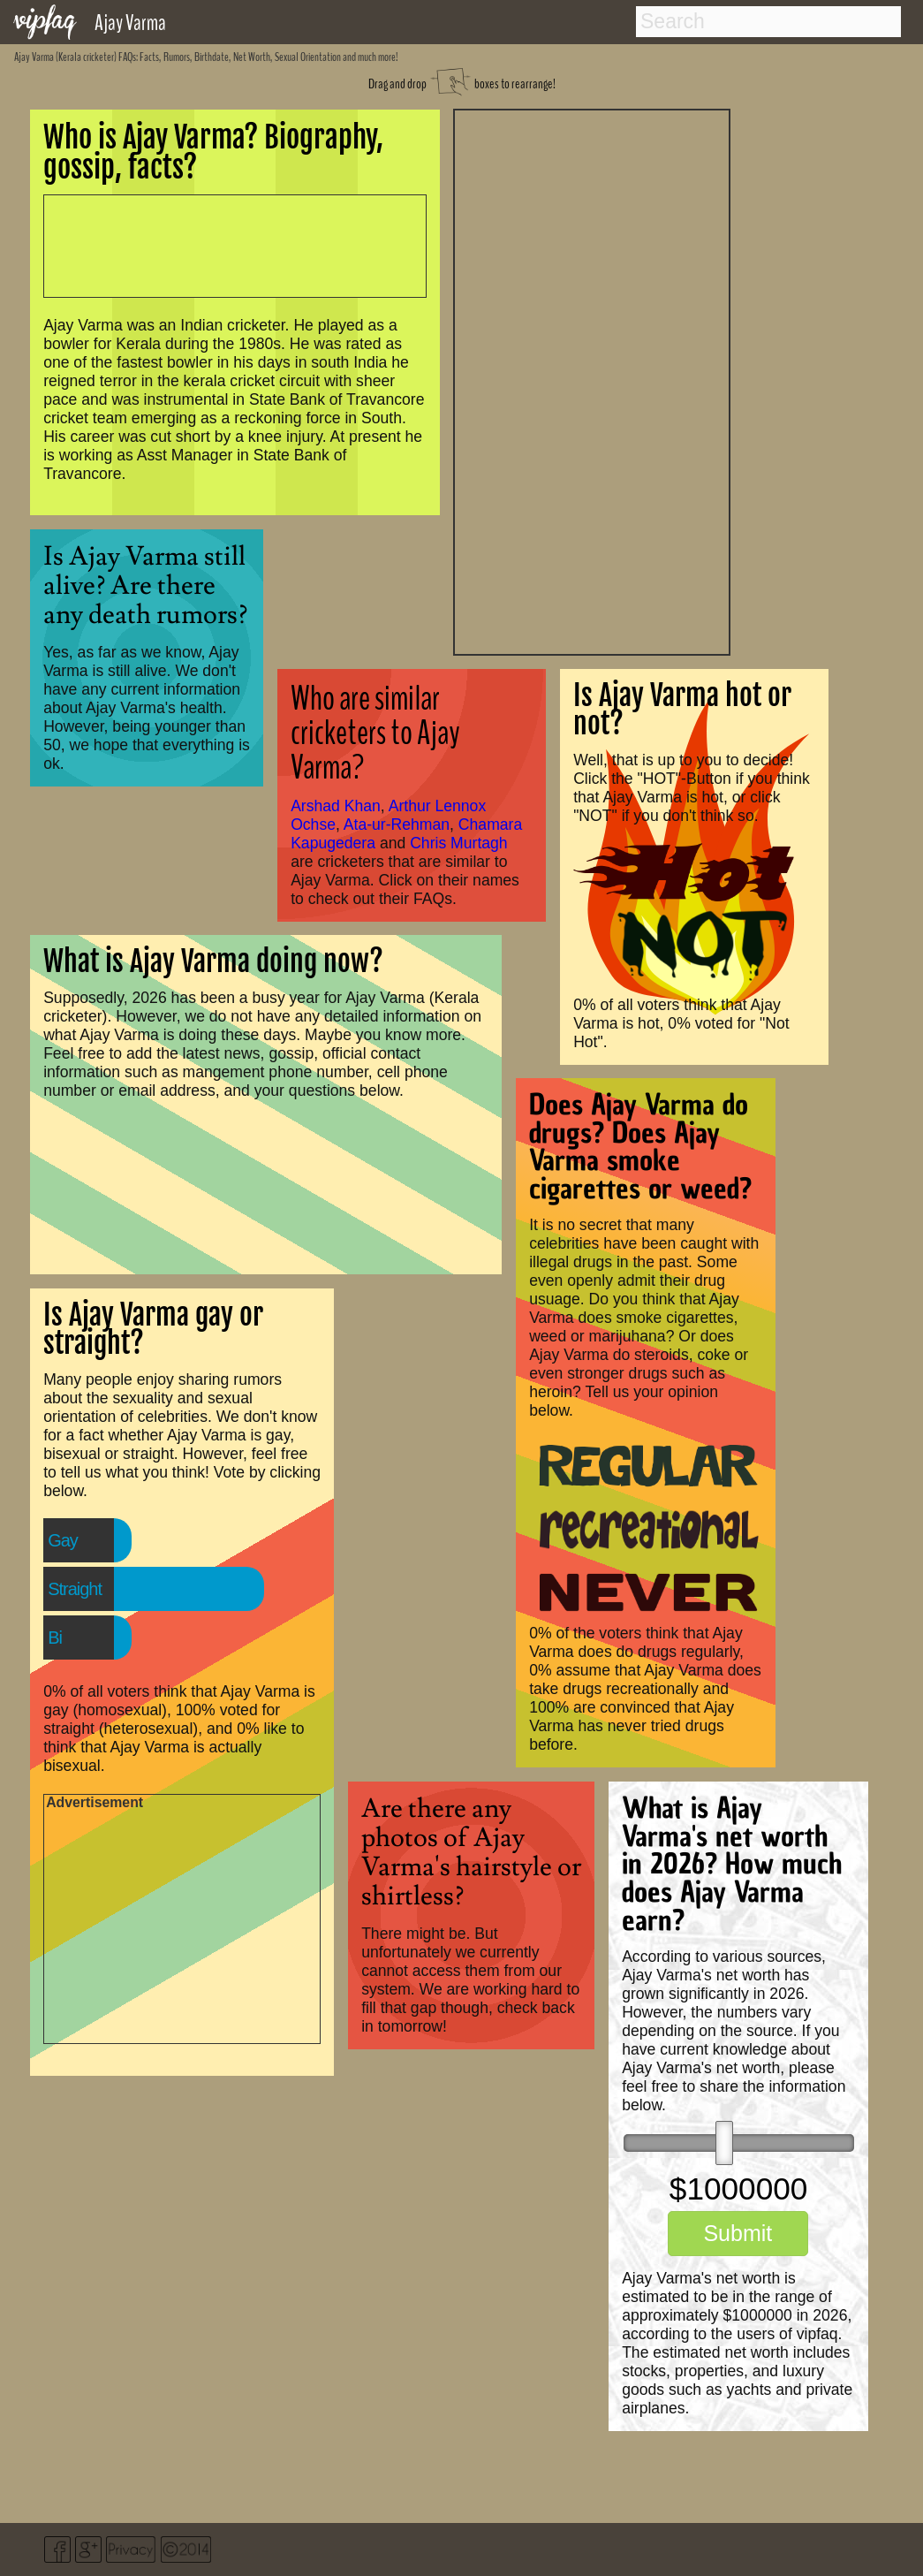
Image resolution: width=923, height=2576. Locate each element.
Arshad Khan (336, 806)
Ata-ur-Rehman (397, 824)
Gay (63, 1540)
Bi (55, 1637)
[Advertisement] (591, 380)
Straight (75, 1589)
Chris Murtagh (459, 843)
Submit (737, 2233)
